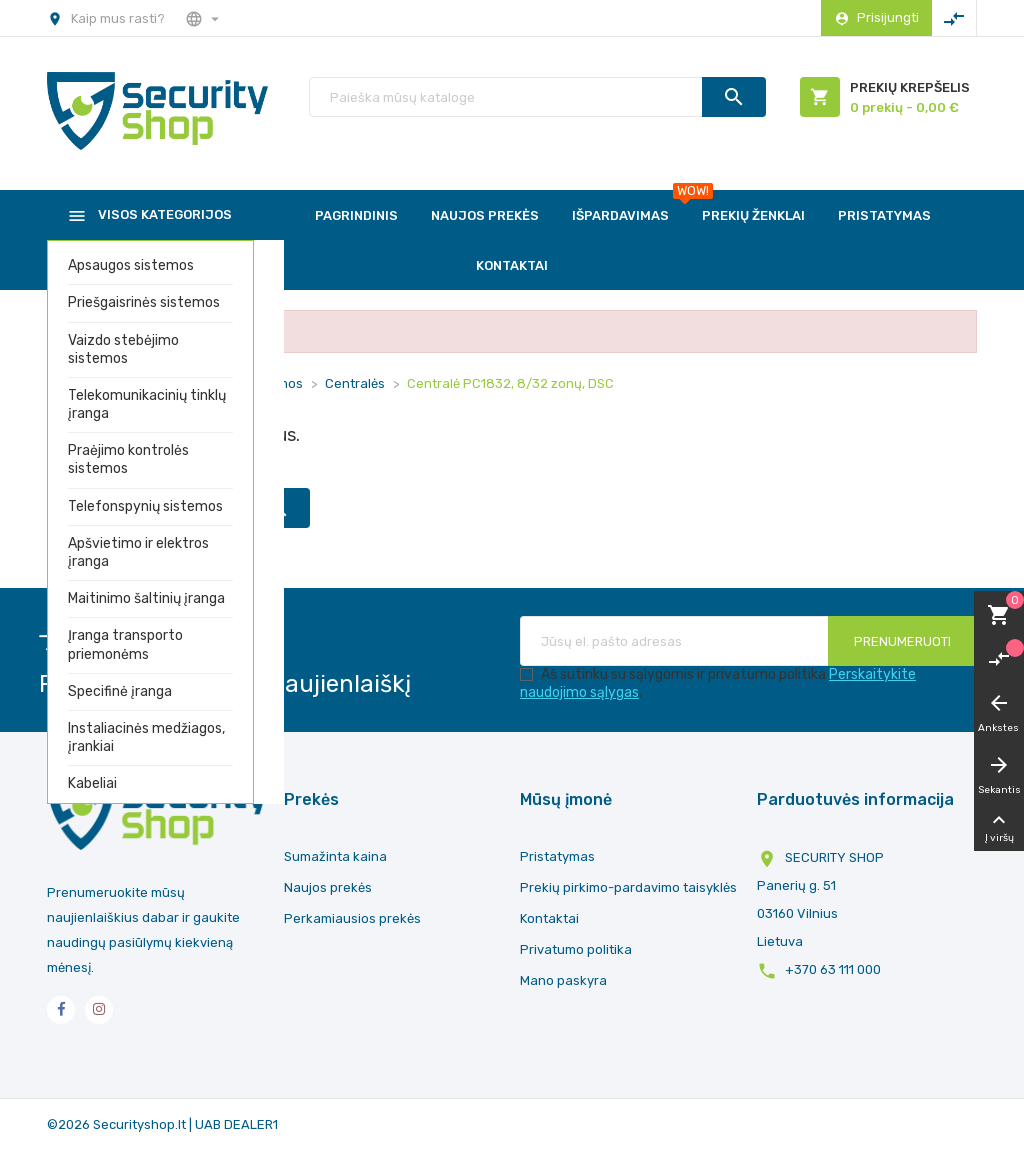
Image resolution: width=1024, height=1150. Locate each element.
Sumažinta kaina (335, 856)
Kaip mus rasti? (118, 18)
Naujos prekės (328, 887)
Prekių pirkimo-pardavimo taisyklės (628, 887)
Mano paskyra (563, 980)
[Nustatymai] (204, 18)
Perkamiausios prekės (352, 918)
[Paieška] (537, 97)
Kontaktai (549, 918)
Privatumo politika (576, 949)
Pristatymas (557, 856)
